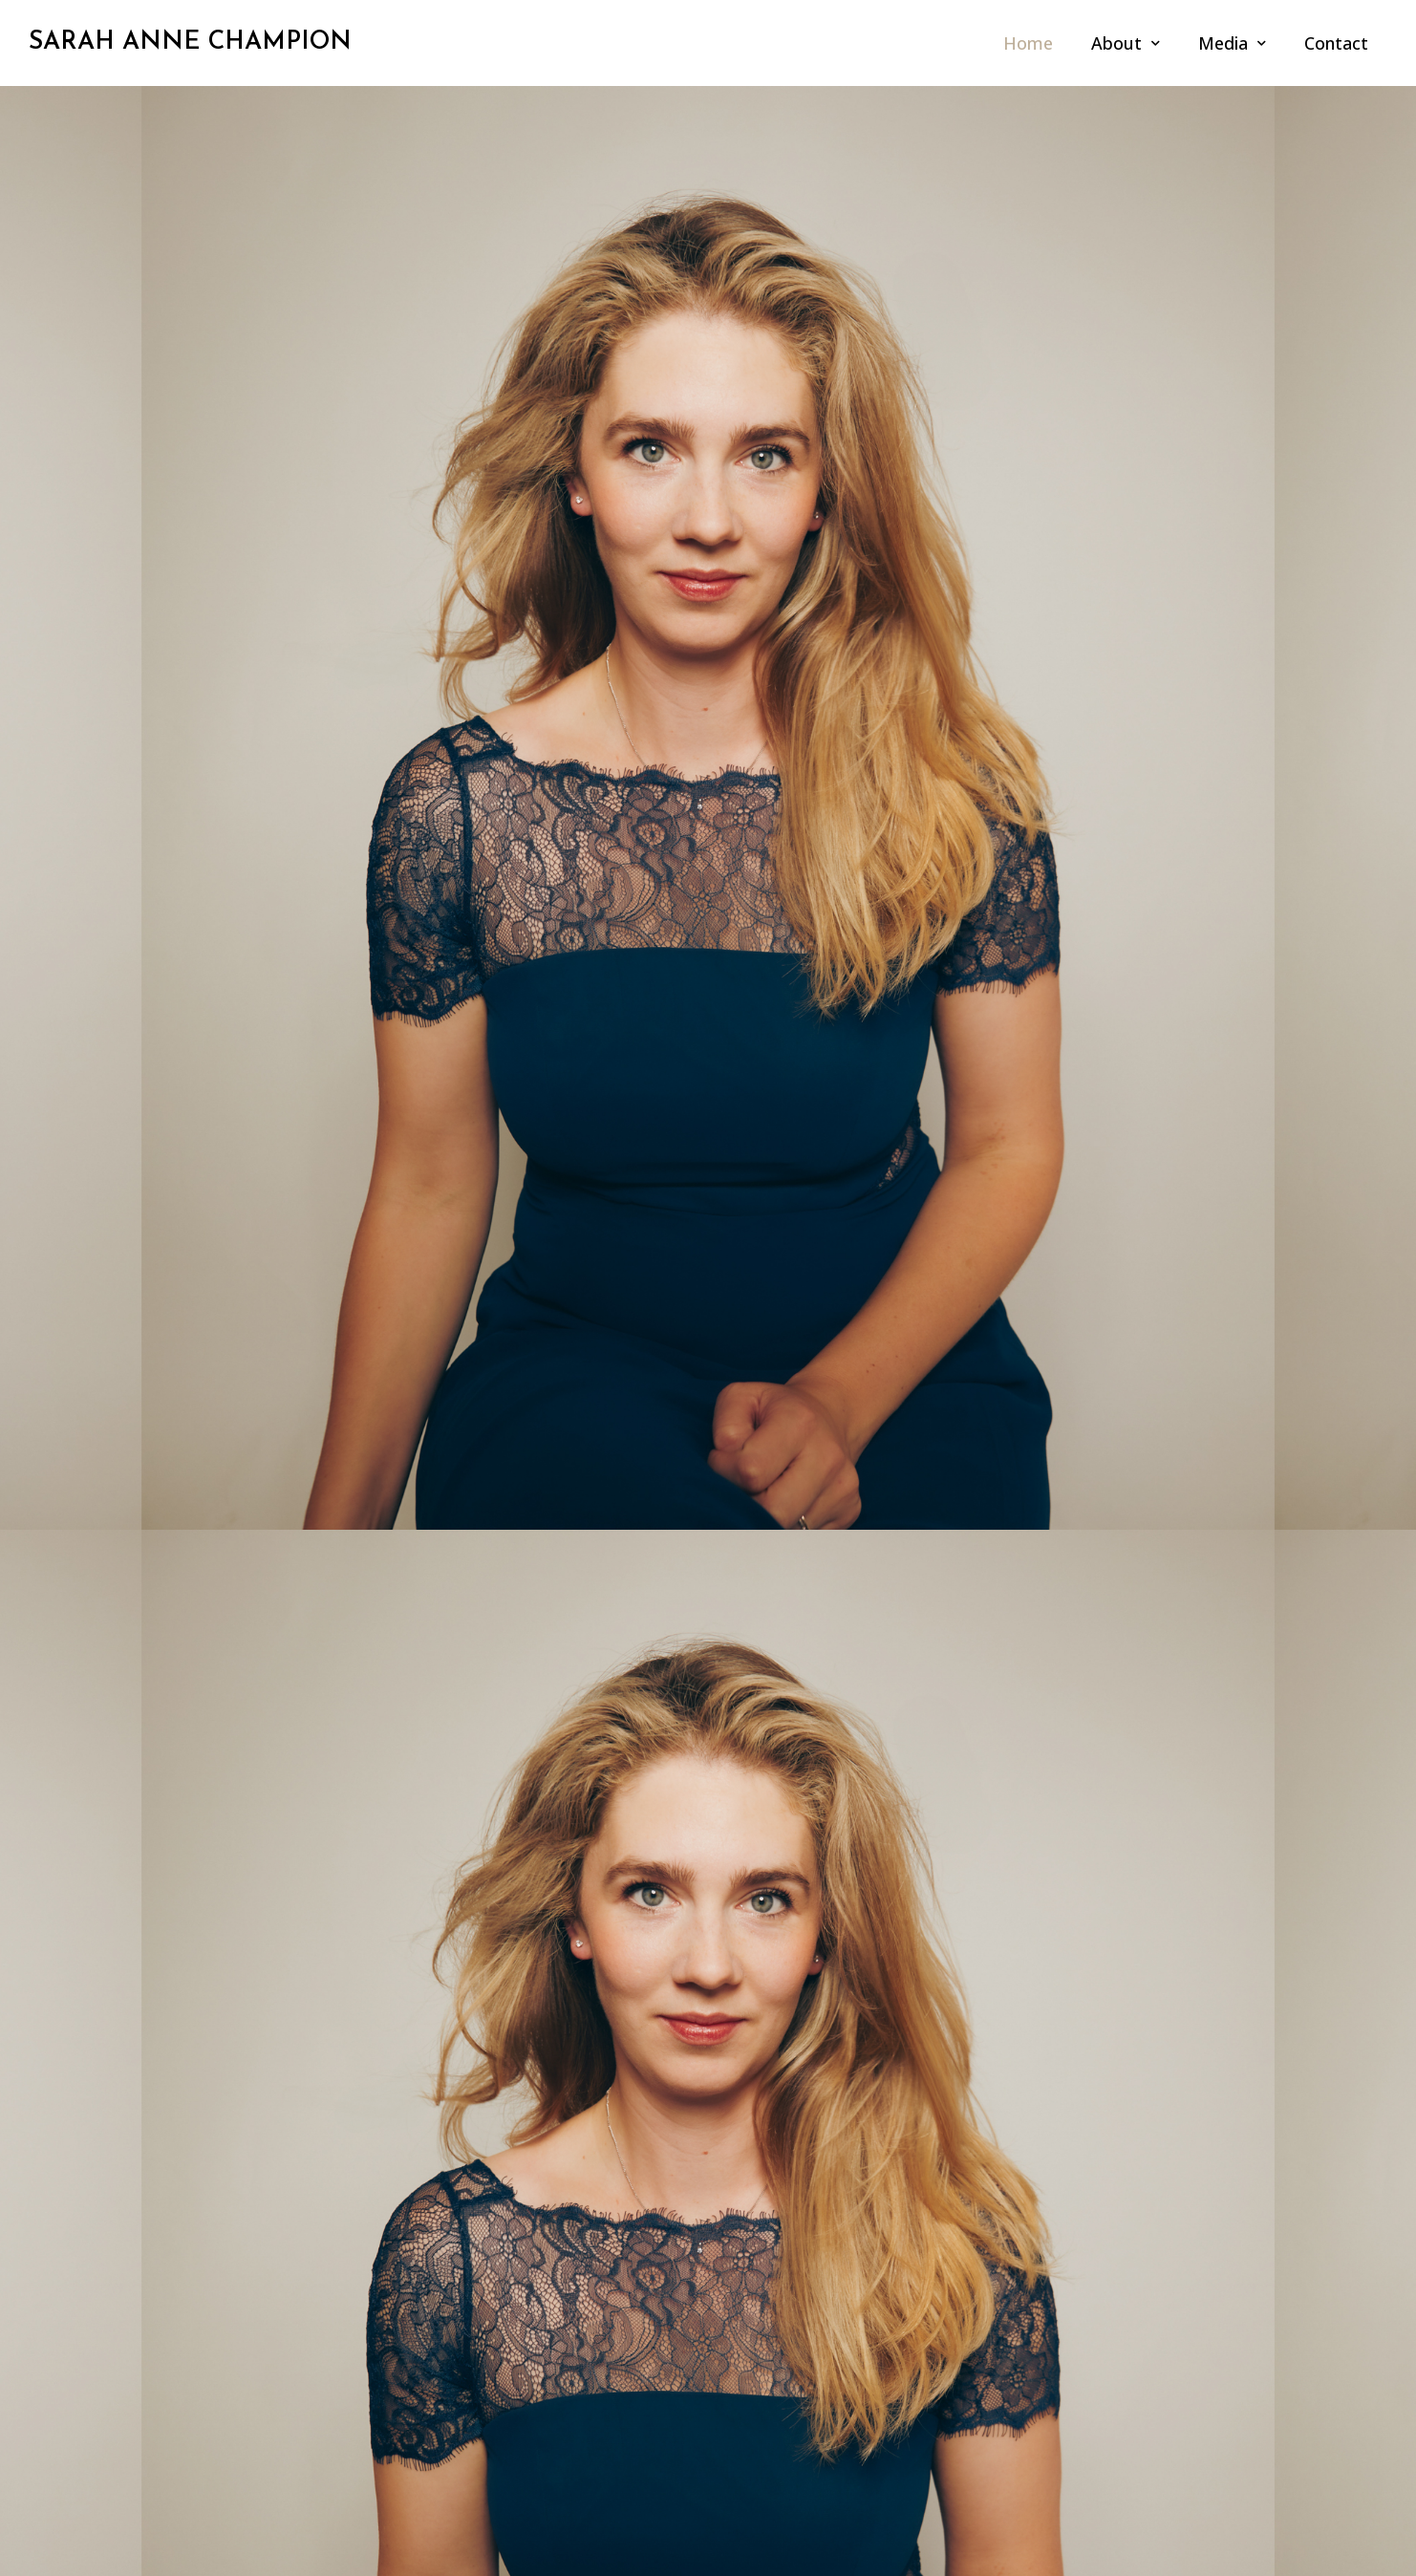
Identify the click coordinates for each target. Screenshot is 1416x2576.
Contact (1336, 43)
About (1125, 43)
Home (1028, 43)
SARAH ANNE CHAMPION (190, 42)
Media (1232, 43)
